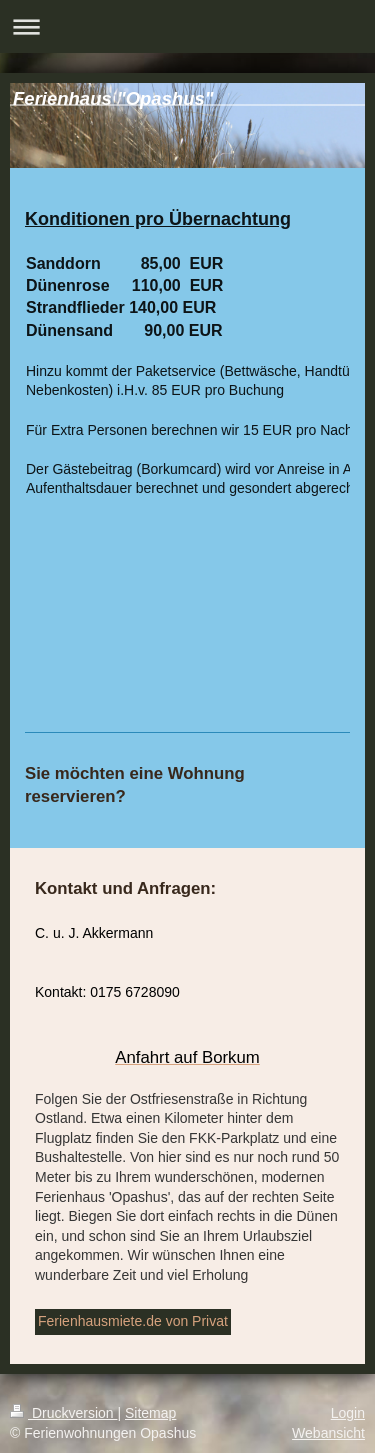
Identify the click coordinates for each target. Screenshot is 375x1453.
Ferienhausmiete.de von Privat (133, 1321)
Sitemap (150, 1413)
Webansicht (328, 1433)
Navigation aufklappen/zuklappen (187, 26)
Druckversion (63, 1413)
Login (348, 1413)
